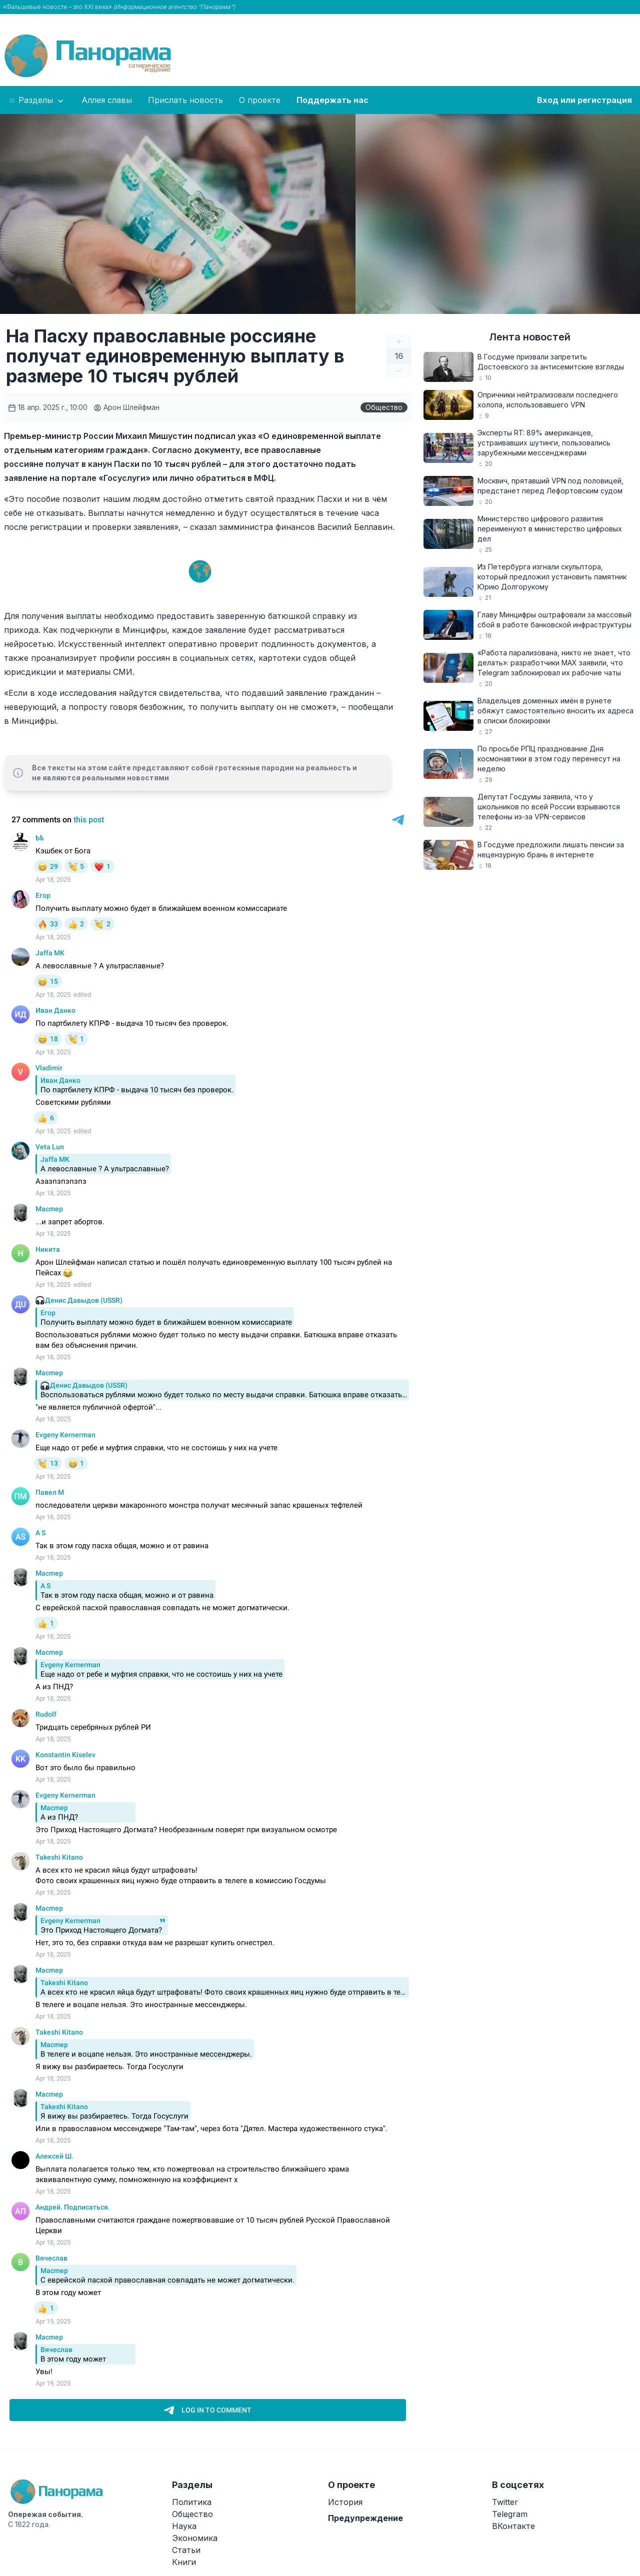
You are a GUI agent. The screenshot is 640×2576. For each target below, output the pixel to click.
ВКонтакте (513, 2526)
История (345, 2502)
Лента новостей (529, 337)
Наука (184, 2526)
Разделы (37, 100)
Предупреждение (365, 2518)
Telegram (510, 2514)
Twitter (505, 2502)
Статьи (186, 2550)
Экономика (195, 2538)
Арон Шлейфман (127, 407)
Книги (184, 2562)
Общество (384, 407)
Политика (192, 2502)
